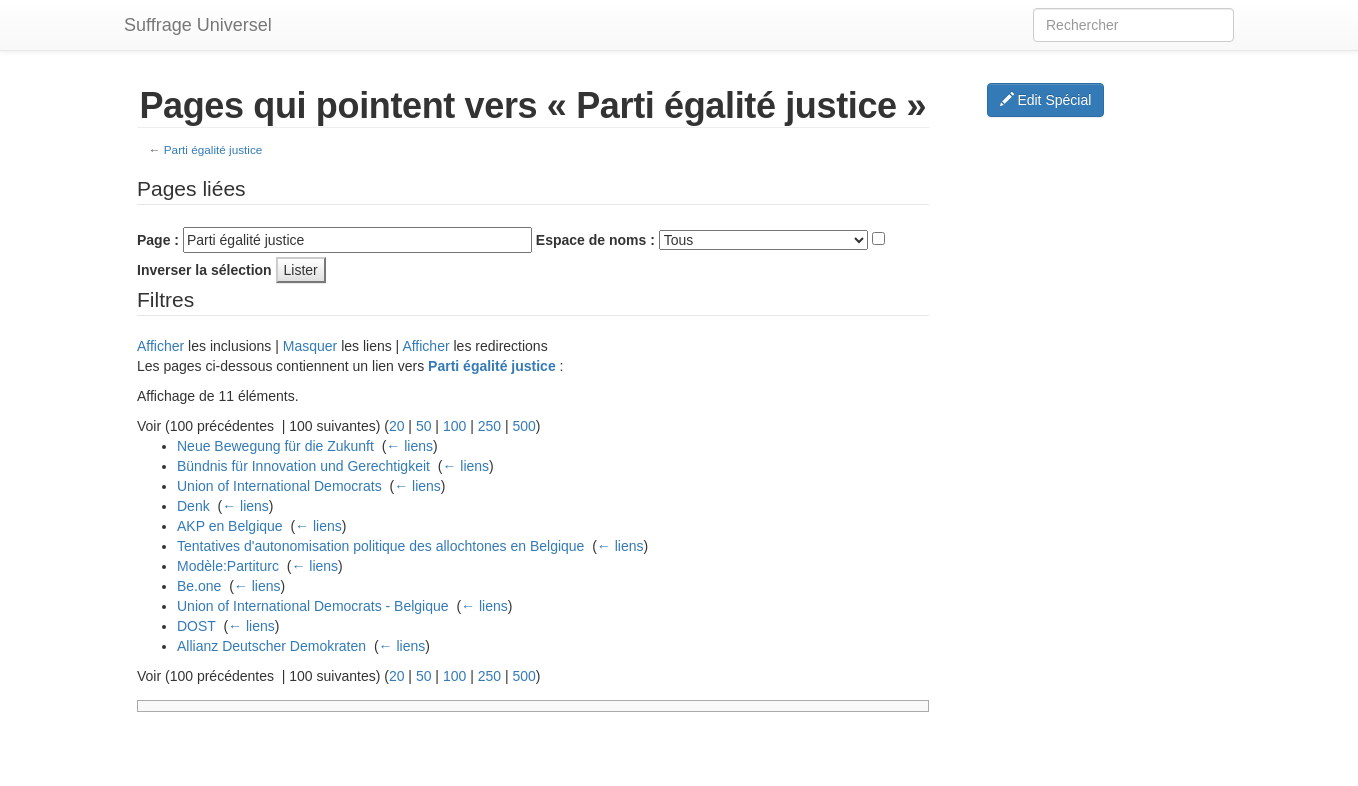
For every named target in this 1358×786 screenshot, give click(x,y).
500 (523, 426)
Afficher (160, 346)
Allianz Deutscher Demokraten (271, 646)
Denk (193, 506)
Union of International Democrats (279, 486)
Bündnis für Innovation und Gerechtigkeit (303, 466)
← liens (409, 446)
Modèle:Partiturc (228, 566)
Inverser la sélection (204, 270)
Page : (158, 240)
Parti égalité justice (213, 149)
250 (489, 426)
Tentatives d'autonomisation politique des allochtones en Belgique (380, 546)
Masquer (310, 346)
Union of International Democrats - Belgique (313, 606)
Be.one (199, 586)
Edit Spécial (1046, 100)
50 (424, 426)
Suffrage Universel (198, 25)
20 (397, 426)
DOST (196, 626)
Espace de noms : (595, 240)
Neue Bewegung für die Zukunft (275, 446)
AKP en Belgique (230, 526)
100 (454, 426)
